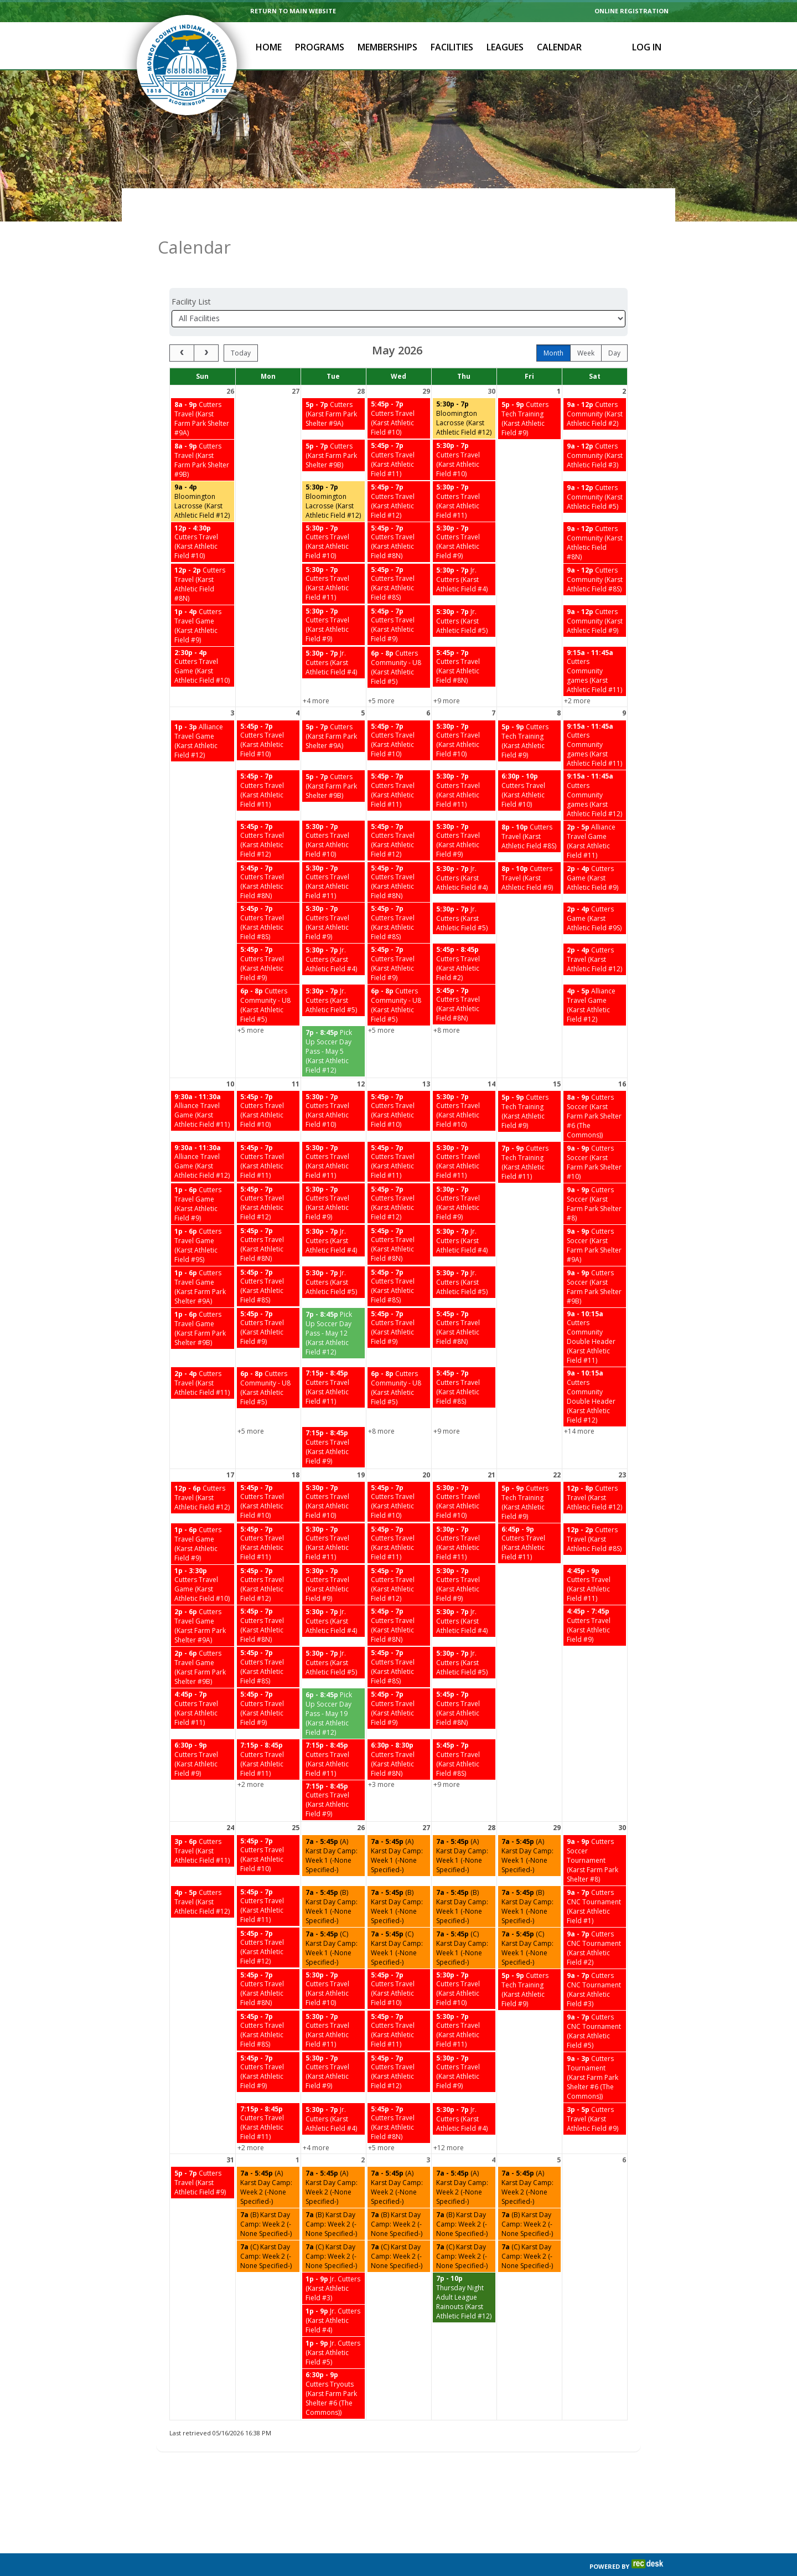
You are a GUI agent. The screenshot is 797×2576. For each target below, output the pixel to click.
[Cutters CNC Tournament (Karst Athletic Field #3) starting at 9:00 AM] (595, 1961)
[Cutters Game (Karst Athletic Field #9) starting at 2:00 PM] (595, 850)
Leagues (505, 47)
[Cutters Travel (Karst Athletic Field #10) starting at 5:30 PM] (464, 432)
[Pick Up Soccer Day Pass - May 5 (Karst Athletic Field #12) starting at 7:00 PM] (333, 1023)
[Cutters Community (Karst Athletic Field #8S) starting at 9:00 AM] (595, 552)
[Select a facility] (398, 291)
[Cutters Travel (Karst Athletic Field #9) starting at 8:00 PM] (529, 850)
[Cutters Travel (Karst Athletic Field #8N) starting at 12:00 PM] (202, 556)
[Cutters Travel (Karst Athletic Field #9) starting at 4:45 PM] (595, 1598)
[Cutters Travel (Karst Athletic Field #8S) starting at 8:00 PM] (529, 809)
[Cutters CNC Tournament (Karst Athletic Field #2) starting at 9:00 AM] (595, 1920)
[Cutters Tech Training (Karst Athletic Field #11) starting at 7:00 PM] (529, 1134)
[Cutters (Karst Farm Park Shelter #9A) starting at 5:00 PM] (333, 386)
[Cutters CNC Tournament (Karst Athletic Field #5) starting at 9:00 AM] (595, 2003)
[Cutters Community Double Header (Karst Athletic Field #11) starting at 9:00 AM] (595, 1309)
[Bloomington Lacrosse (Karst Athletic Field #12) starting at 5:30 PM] (464, 390)
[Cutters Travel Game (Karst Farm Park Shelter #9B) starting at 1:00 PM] (202, 1300)
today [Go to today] (241, 325)
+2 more (577, 673)
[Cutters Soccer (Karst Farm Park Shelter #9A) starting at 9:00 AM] (595, 1217)
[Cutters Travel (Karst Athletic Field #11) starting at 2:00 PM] (202, 1355)
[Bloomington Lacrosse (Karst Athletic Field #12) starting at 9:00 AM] (202, 474)
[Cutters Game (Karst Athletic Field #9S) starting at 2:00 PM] (595, 890)
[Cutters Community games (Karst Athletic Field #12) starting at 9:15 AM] (595, 767)
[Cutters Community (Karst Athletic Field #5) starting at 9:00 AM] (595, 469)
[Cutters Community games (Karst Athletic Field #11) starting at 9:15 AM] (595, 644)
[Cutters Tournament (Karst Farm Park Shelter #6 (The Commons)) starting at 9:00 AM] (595, 2049)
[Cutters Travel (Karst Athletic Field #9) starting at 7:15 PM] (333, 1419)
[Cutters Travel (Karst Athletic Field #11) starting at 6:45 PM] (529, 1516)
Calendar (559, 47)
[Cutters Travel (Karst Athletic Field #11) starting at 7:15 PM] (333, 1359)
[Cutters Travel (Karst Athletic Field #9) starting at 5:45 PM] (399, 598)
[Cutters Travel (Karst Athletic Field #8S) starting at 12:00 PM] (595, 1511)
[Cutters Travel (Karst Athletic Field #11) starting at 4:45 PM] (595, 1557)
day (614, 325)
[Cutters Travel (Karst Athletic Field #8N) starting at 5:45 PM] (399, 514)
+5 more (381, 673)
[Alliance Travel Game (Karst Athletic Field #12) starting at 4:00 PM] (595, 977)
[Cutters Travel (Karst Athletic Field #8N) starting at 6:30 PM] (399, 1732)
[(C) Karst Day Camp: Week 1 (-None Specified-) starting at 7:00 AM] (333, 1920)
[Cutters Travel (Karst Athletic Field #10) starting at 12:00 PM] (202, 514)
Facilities (452, 47)
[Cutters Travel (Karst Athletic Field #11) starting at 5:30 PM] (464, 474)
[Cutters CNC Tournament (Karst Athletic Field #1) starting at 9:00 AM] (595, 1878)
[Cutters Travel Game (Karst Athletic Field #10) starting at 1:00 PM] (202, 1557)
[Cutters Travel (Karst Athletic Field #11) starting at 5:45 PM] (399, 432)
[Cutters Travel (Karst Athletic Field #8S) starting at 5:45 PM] (399, 556)
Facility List (191, 274)
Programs (319, 47)
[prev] (181, 325)
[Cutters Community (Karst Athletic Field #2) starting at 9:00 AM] (595, 386)
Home (269, 47)
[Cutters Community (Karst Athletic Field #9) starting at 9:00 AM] (595, 593)
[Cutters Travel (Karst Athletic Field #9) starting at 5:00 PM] (202, 2155)
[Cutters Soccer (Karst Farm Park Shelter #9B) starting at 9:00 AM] (595, 1259)
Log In (646, 47)
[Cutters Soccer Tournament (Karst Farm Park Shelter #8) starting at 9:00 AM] (595, 1832)
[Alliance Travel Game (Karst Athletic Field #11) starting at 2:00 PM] (595, 813)
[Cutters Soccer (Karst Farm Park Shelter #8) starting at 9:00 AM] (595, 1176)
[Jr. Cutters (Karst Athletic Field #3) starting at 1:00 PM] (333, 2260)
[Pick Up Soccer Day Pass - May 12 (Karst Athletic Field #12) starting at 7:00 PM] (333, 1305)
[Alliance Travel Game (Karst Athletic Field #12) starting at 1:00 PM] (202, 713)
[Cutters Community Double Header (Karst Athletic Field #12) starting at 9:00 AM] (595, 1369)
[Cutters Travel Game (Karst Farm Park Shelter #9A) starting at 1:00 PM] (202, 1259)
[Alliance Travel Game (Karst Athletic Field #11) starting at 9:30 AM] (202, 1083)
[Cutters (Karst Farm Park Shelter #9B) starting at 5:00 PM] (333, 428)
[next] (206, 325)
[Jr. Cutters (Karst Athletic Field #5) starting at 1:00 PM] (333, 2325)
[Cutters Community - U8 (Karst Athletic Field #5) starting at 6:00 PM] (399, 639)
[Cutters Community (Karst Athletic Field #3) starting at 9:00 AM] (595, 428)
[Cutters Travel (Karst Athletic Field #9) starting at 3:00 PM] (595, 2091)
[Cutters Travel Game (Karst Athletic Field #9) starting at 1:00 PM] (202, 598)
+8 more (446, 1002)
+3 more (381, 1756)
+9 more (446, 673)
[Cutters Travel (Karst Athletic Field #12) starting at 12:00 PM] (202, 1470)
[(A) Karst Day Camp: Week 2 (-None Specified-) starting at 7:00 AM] (268, 2159)
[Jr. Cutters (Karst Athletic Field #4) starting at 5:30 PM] (464, 552)
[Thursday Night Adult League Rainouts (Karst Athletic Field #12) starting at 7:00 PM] (464, 2270)
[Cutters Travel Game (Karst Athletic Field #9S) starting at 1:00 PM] (202, 1217)
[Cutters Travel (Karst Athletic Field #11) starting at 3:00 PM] (202, 1823)
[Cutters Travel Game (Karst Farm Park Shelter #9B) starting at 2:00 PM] (202, 1639)
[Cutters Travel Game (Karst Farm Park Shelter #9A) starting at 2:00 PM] (202, 1598)
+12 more (448, 2120)
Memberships (387, 47)
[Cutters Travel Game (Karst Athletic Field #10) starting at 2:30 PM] (202, 639)
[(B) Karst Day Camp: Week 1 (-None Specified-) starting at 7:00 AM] (333, 1878)
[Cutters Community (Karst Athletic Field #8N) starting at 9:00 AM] (595, 514)
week (585, 325)
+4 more (316, 673)
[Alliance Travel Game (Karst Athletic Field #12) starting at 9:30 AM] (202, 1134)
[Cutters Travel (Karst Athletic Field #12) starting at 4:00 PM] (202, 1874)
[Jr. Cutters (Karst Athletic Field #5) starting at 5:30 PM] (464, 593)
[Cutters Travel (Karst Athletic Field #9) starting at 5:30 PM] (464, 514)
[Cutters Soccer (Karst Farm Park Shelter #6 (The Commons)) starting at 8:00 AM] (595, 1088)
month (553, 325)
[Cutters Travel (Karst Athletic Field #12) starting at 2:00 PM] (595, 931)
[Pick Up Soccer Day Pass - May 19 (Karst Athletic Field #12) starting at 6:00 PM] (333, 1686)
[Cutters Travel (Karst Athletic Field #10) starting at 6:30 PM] (529, 763)
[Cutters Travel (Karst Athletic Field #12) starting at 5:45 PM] (399, 474)
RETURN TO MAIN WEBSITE (293, 11)
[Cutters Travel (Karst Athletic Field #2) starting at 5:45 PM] (464, 936)
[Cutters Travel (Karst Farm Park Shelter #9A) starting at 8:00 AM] (202, 390)
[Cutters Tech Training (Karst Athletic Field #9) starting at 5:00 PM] (529, 390)
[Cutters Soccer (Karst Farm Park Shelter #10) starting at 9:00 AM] (595, 1134)
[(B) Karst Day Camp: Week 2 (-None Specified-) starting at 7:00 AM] (268, 2196)
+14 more (579, 1403)
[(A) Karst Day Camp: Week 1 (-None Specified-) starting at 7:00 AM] (333, 1827)
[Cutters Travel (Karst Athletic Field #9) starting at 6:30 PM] (202, 1732)
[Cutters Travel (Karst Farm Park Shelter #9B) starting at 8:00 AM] (202, 432)
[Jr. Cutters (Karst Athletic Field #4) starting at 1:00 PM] (333, 2293)
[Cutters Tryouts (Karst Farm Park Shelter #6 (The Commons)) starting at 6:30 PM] (333, 2366)
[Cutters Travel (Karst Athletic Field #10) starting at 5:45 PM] (399, 390)
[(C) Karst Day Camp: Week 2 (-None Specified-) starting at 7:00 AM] (268, 2228)
